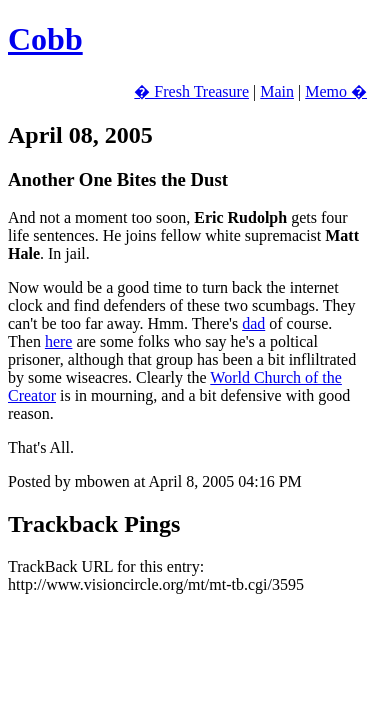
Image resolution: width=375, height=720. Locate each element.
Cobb (45, 39)
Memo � (336, 91)
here (59, 341)
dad (253, 323)
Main (277, 91)
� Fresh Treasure (191, 91)
